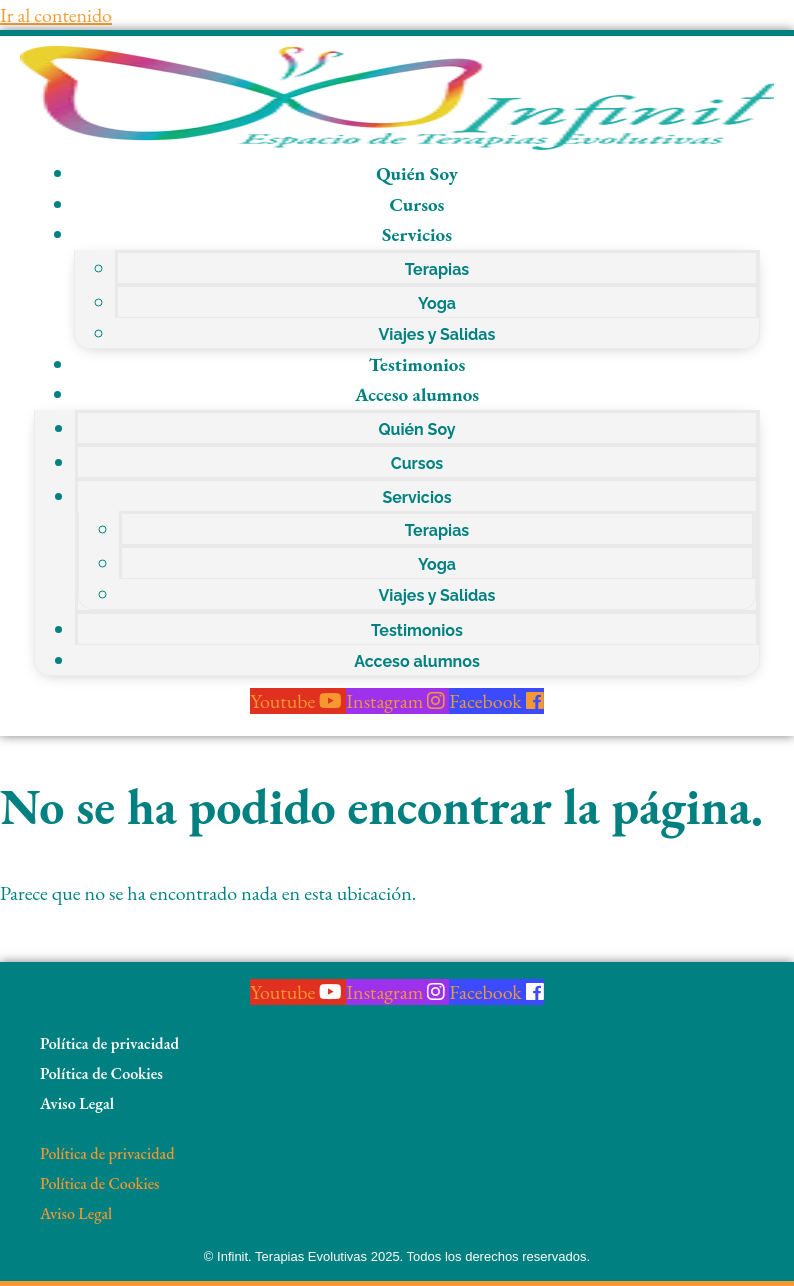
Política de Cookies (101, 1073)
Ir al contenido (56, 15)
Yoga (437, 303)
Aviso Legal (77, 1103)
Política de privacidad (109, 1043)
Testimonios (417, 364)
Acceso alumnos (417, 394)
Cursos (417, 204)
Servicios (417, 234)
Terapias (437, 269)
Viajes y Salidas (437, 334)
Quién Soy (417, 173)
